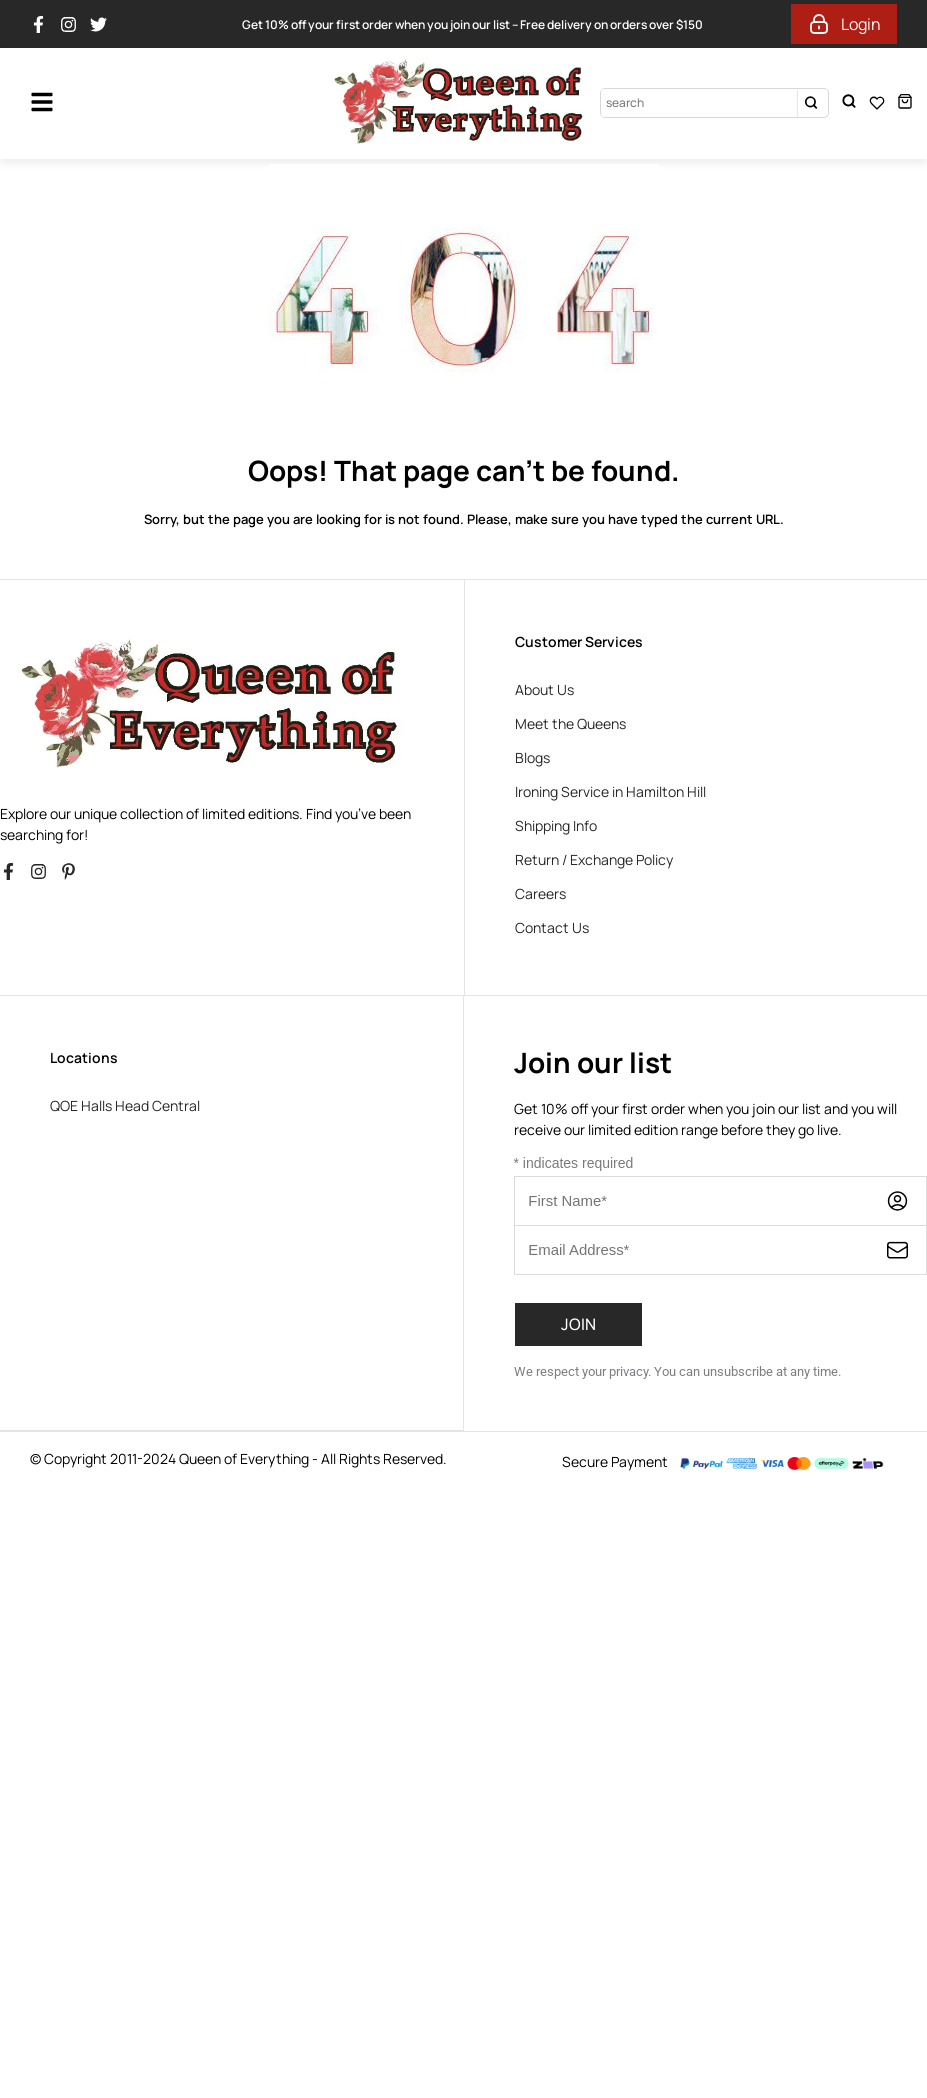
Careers (540, 893)
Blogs (532, 757)
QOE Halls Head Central (125, 1105)
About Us (544, 689)
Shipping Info (556, 825)
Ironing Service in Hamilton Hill (610, 791)
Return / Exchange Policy (594, 859)
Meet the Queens (570, 723)
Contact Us (552, 927)
